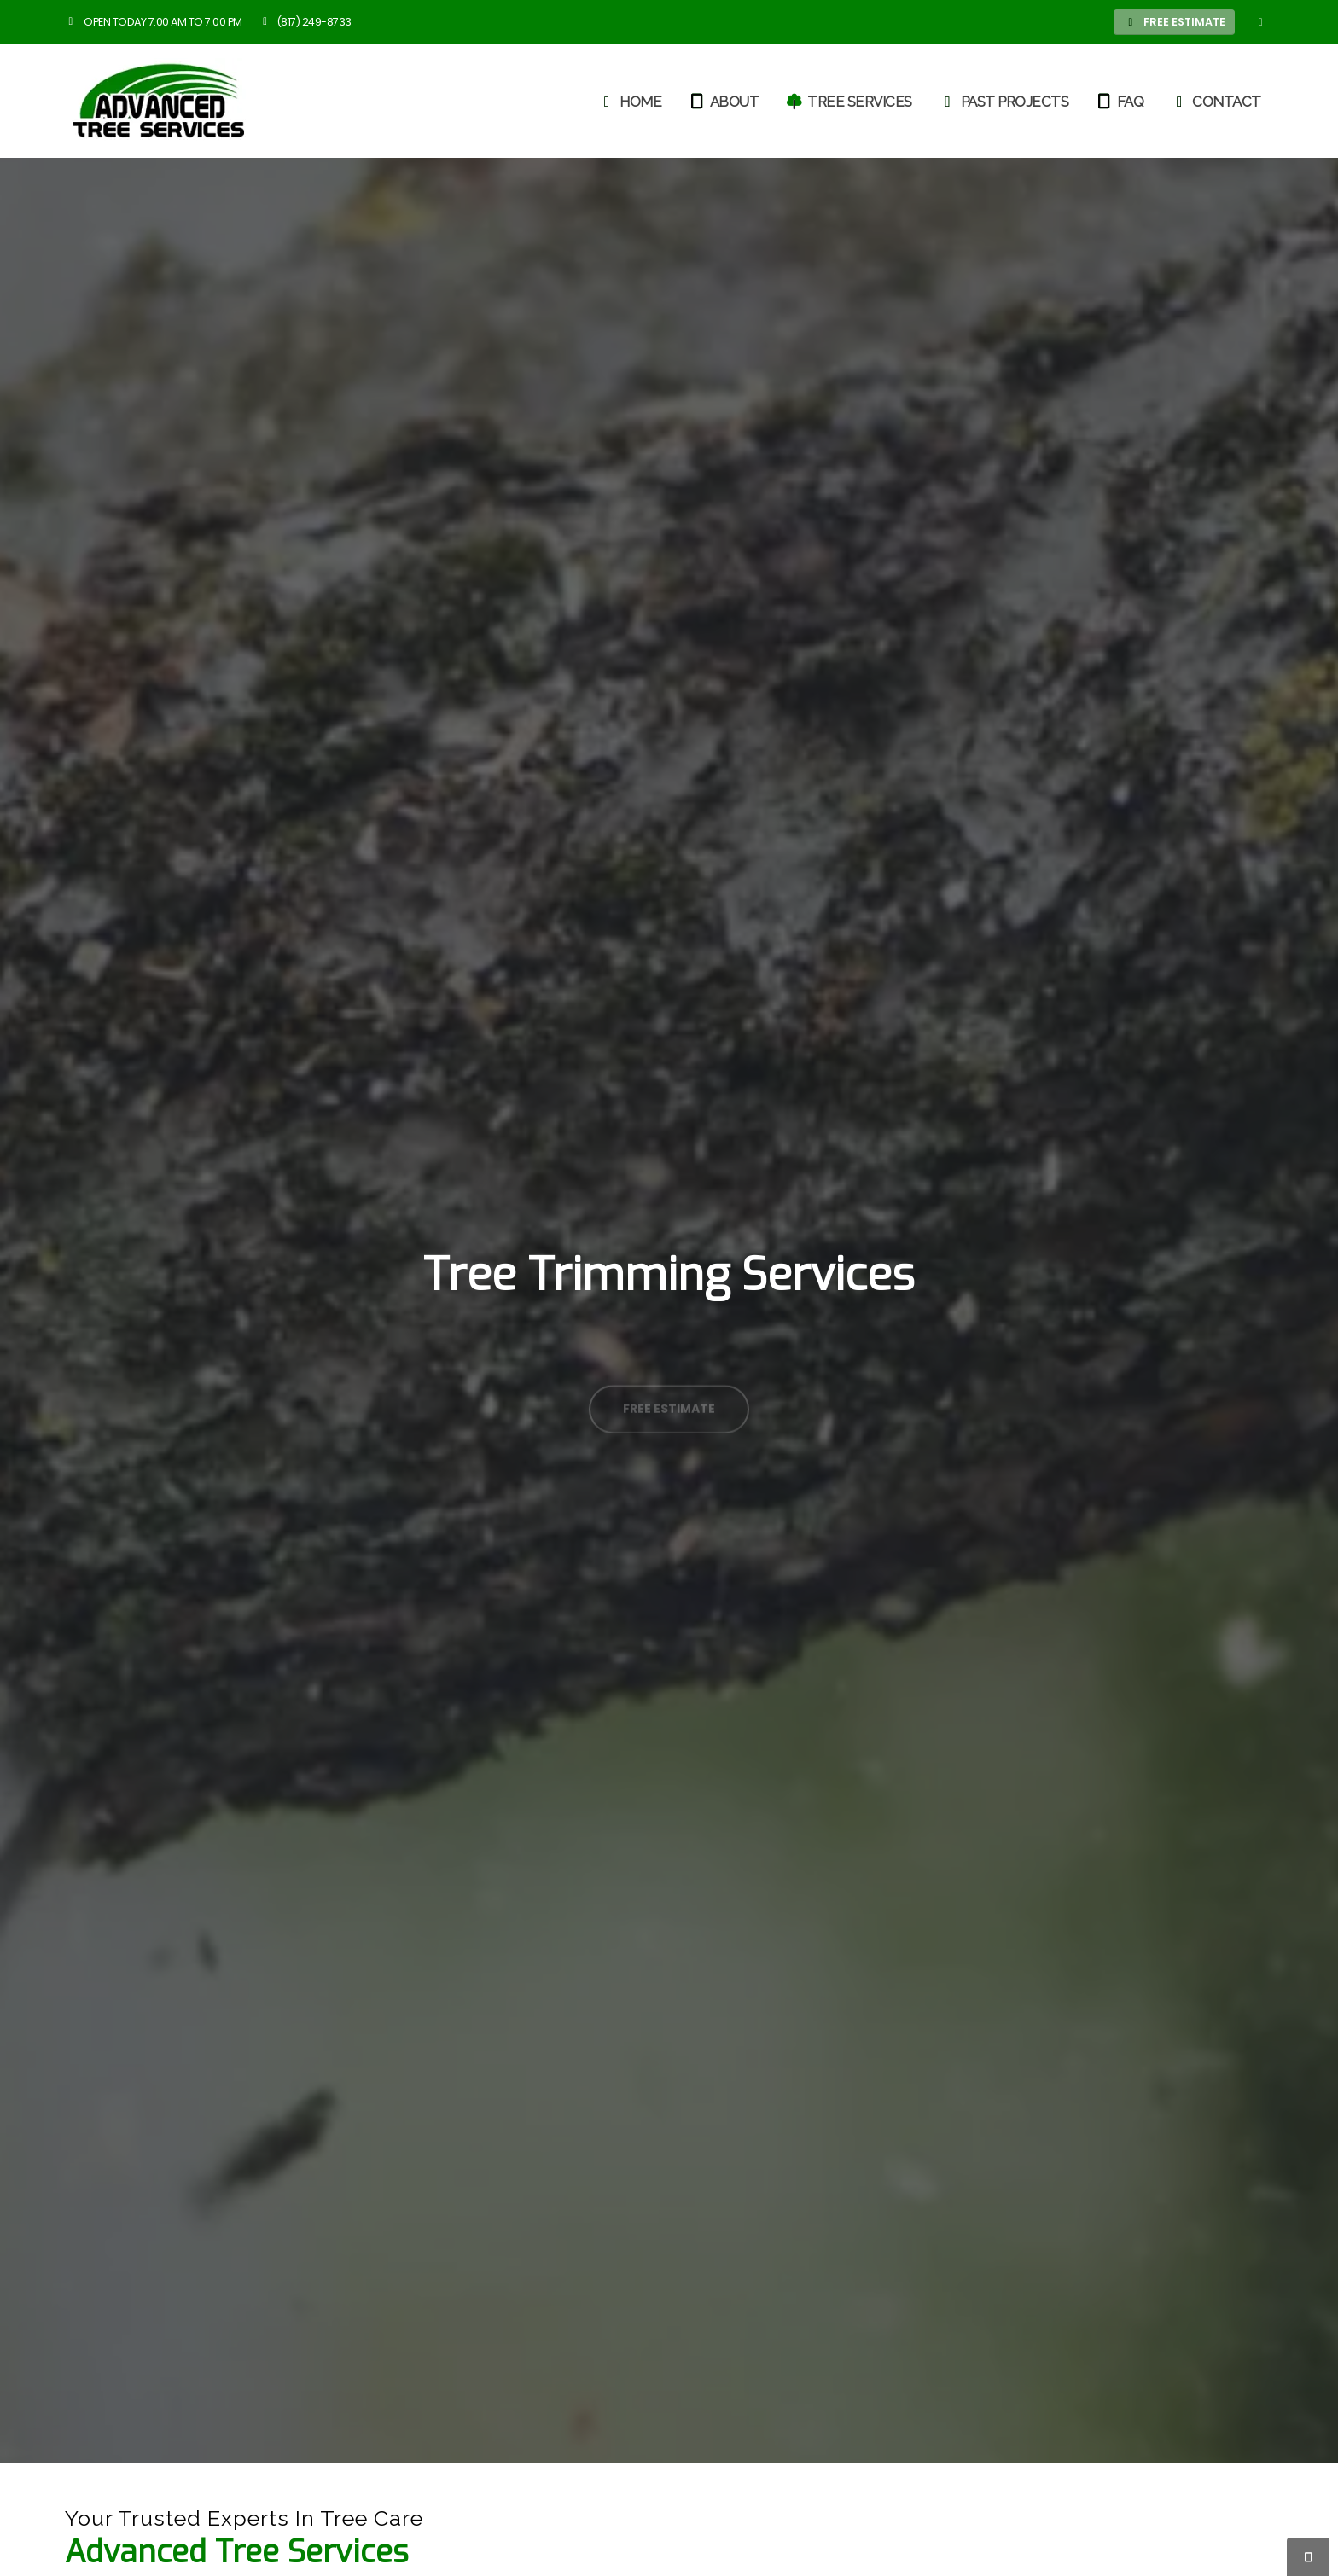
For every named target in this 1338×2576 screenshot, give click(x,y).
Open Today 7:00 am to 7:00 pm (153, 22)
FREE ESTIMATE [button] (1174, 22)
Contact (1215, 101)
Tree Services (848, 101)
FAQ (1119, 101)
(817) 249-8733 (305, 22)
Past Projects (1004, 101)
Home (629, 101)
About (723, 101)
